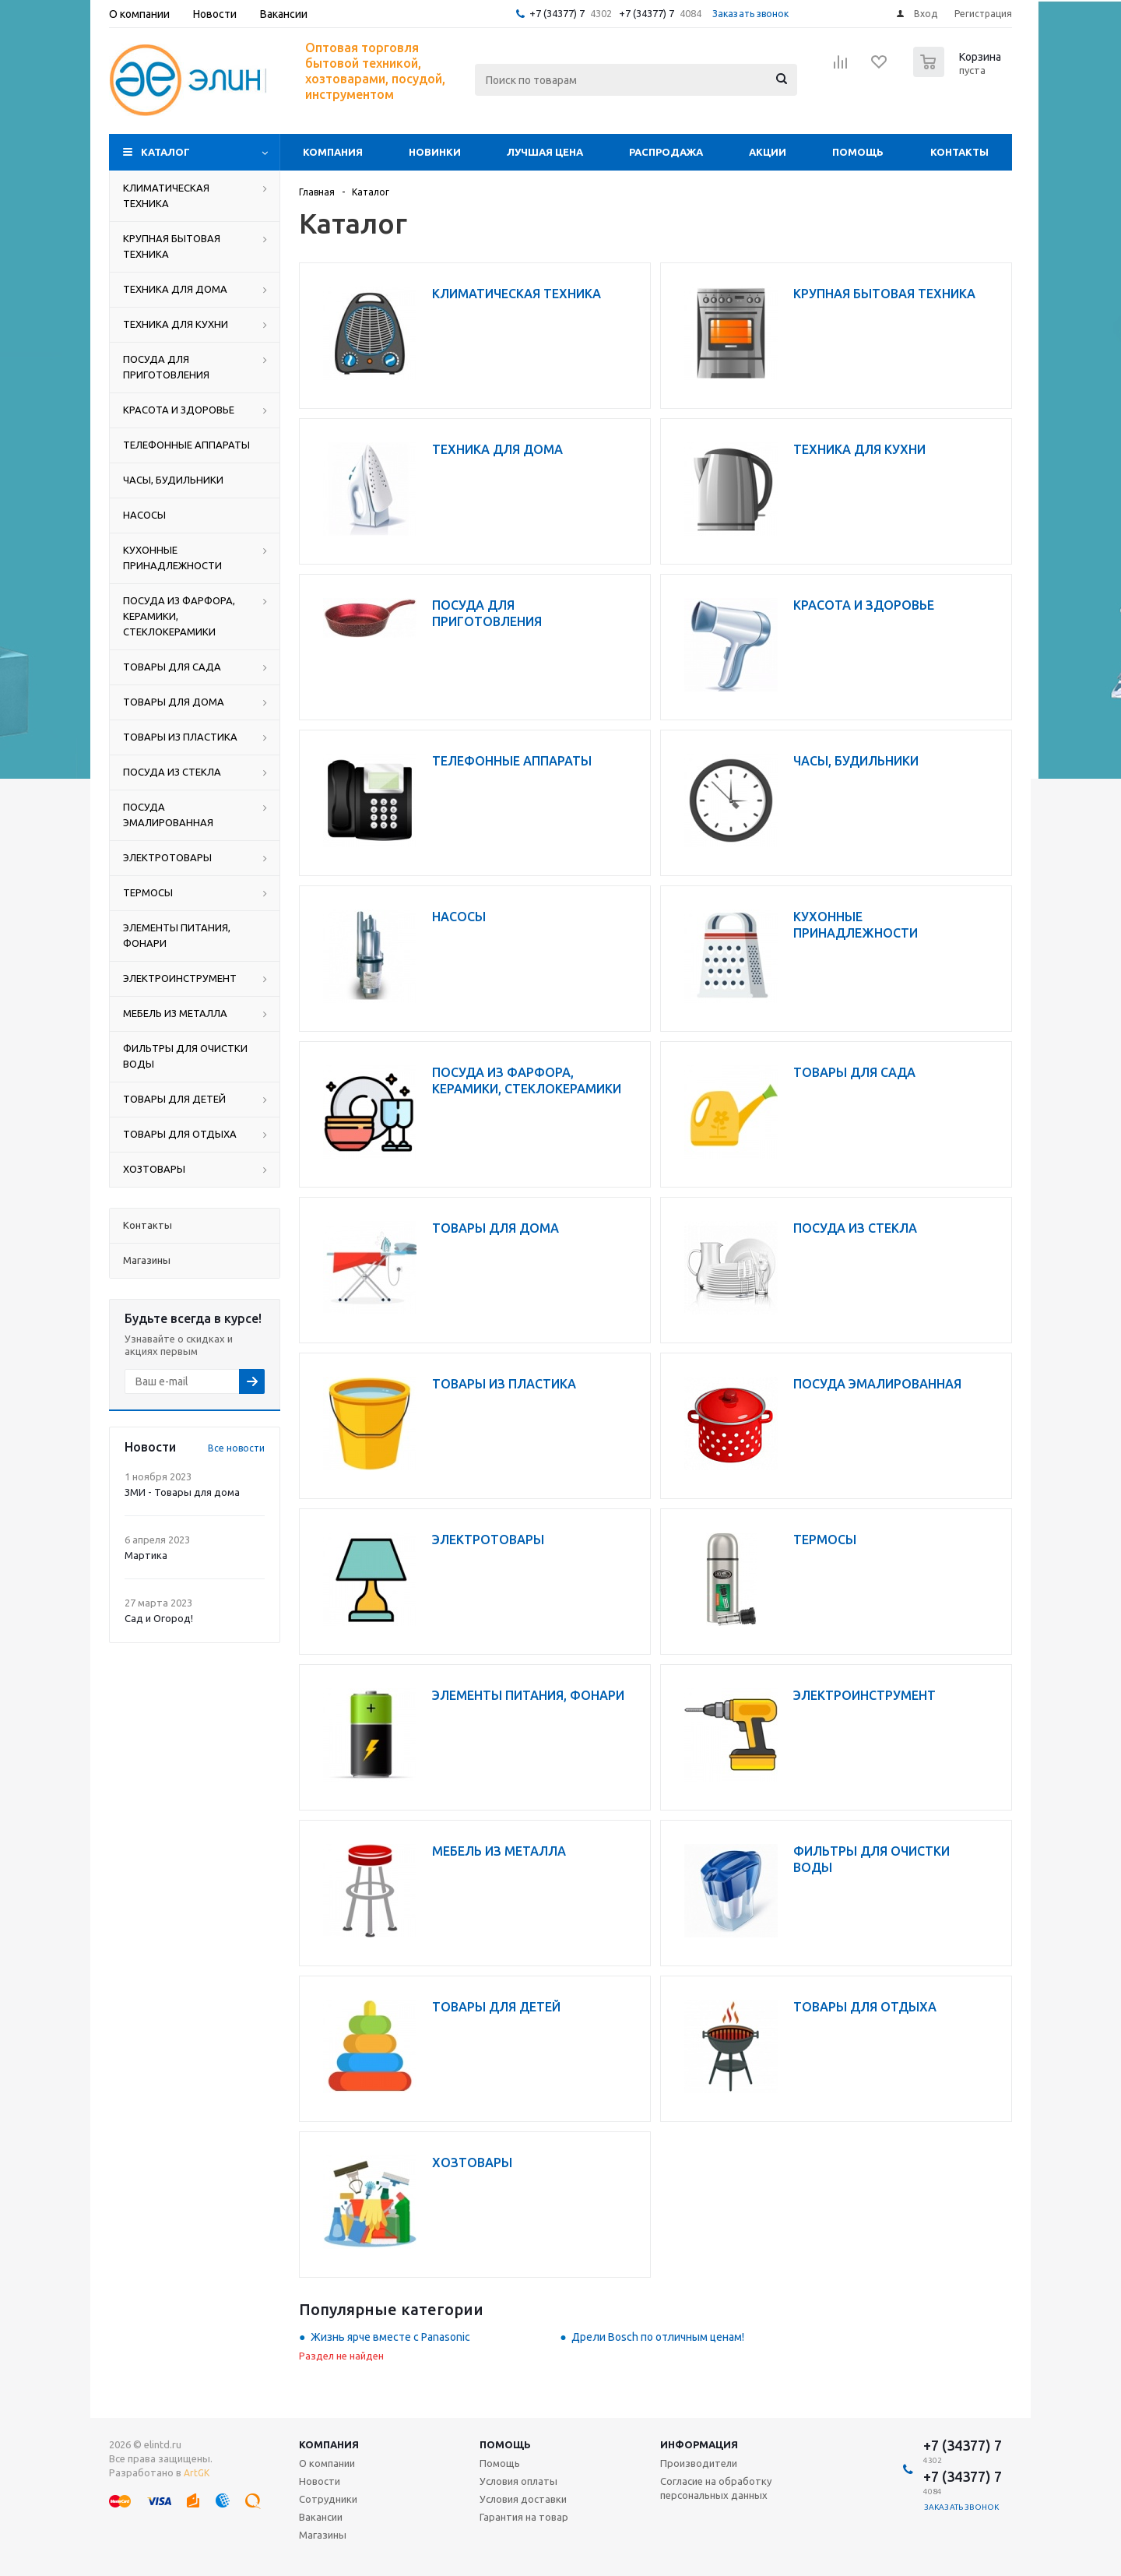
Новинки (435, 151)
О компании (327, 2463)
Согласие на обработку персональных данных (715, 2488)
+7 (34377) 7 (557, 13)
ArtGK (196, 2473)
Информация (699, 2444)
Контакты (959, 151)
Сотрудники (328, 2498)
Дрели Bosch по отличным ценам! (657, 2337)
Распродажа (666, 151)
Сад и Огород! (159, 1618)
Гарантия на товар (524, 2516)
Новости (319, 2481)
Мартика (146, 1555)
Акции (767, 151)
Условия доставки (523, 2498)
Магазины (322, 2534)
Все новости (236, 1448)
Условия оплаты (518, 2481)
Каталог (165, 151)
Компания (333, 151)
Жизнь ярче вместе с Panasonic (390, 2337)
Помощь (858, 151)
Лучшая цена (545, 151)
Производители (698, 2463)
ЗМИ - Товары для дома (182, 1492)
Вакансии (321, 2516)
